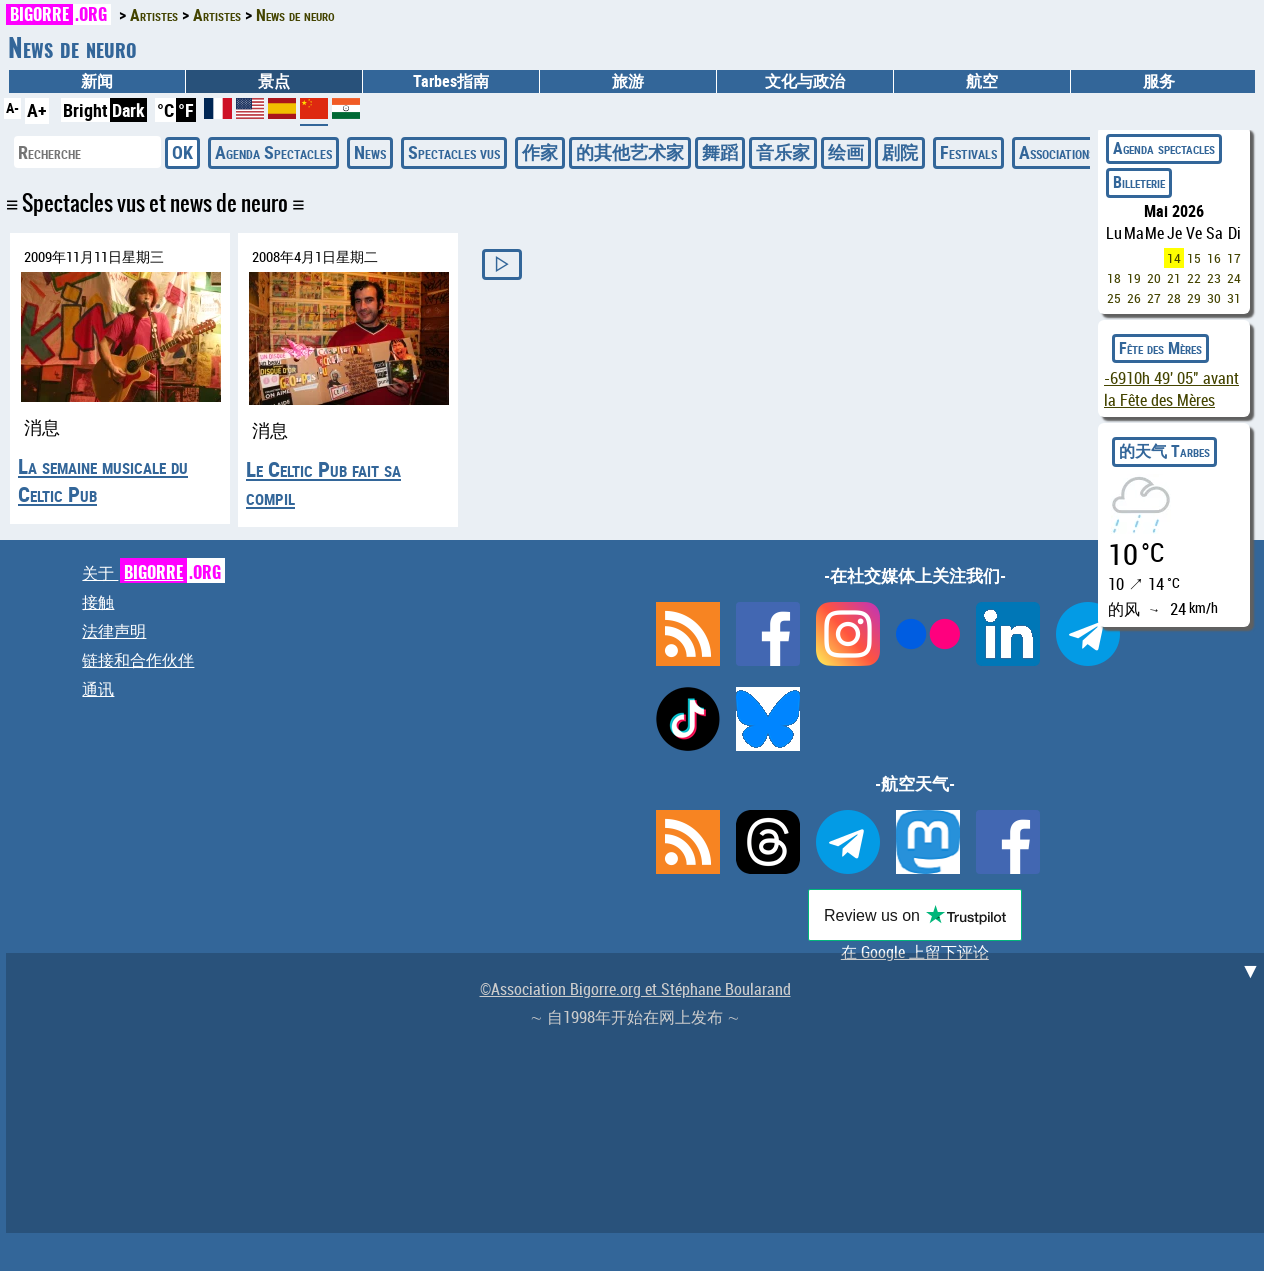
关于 (153, 573)
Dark (128, 110)
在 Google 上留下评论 (915, 952)
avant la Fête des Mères (1171, 389)
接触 (98, 602)
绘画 (846, 152)
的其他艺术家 (630, 152)
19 (1134, 278)
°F (186, 110)
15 (1194, 258)
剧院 (900, 152)
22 (1194, 278)
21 (1174, 278)
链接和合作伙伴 (138, 660)
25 (1114, 298)
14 (1174, 258)
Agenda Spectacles (273, 152)
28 (1174, 298)
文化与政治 (805, 81)
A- (12, 107)
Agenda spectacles (1164, 148)
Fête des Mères (1160, 348)
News (370, 152)
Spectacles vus (454, 152)
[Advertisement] (638, 1093)
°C (165, 110)
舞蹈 (720, 152)
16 (1214, 258)
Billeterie (1139, 182)
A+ (37, 110)
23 (1214, 278)
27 (1154, 298)
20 (1154, 278)
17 (1234, 258)
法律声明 (114, 631)
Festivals (968, 152)
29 (1194, 298)
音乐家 (783, 152)
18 (1114, 278)
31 (1234, 298)
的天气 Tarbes (1164, 451)
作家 (540, 152)
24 (1234, 278)
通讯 (98, 689)
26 (1134, 298)
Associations (1057, 152)
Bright (85, 110)
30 (1214, 298)
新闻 (97, 81)
